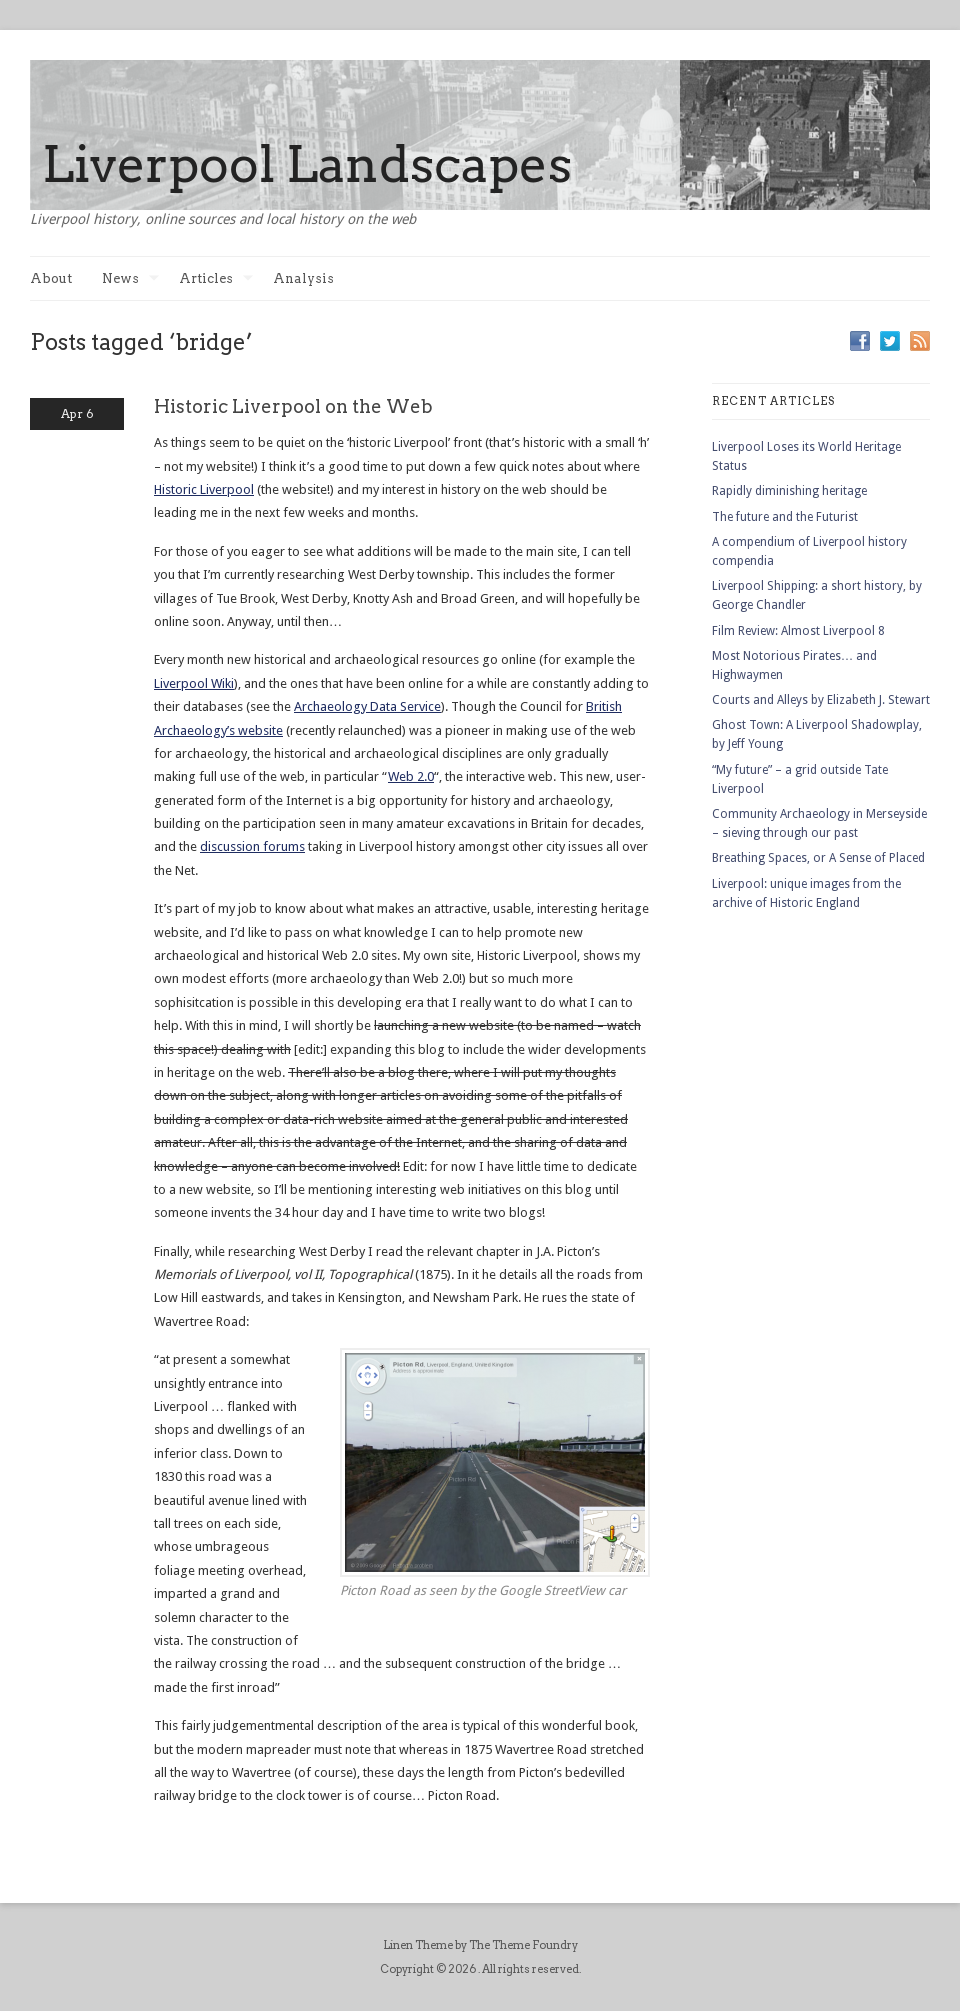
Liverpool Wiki (194, 683)
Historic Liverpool (204, 489)
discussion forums (252, 846)
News (130, 278)
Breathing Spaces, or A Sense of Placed (818, 858)
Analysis (303, 278)
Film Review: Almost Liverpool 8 (798, 631)
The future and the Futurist (785, 517)
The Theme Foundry (523, 1945)
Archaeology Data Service (367, 706)
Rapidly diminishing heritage (789, 491)
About (51, 278)
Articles (216, 278)
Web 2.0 (411, 776)
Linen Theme (418, 1945)
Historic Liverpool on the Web (293, 406)
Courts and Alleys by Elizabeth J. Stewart (821, 700)
